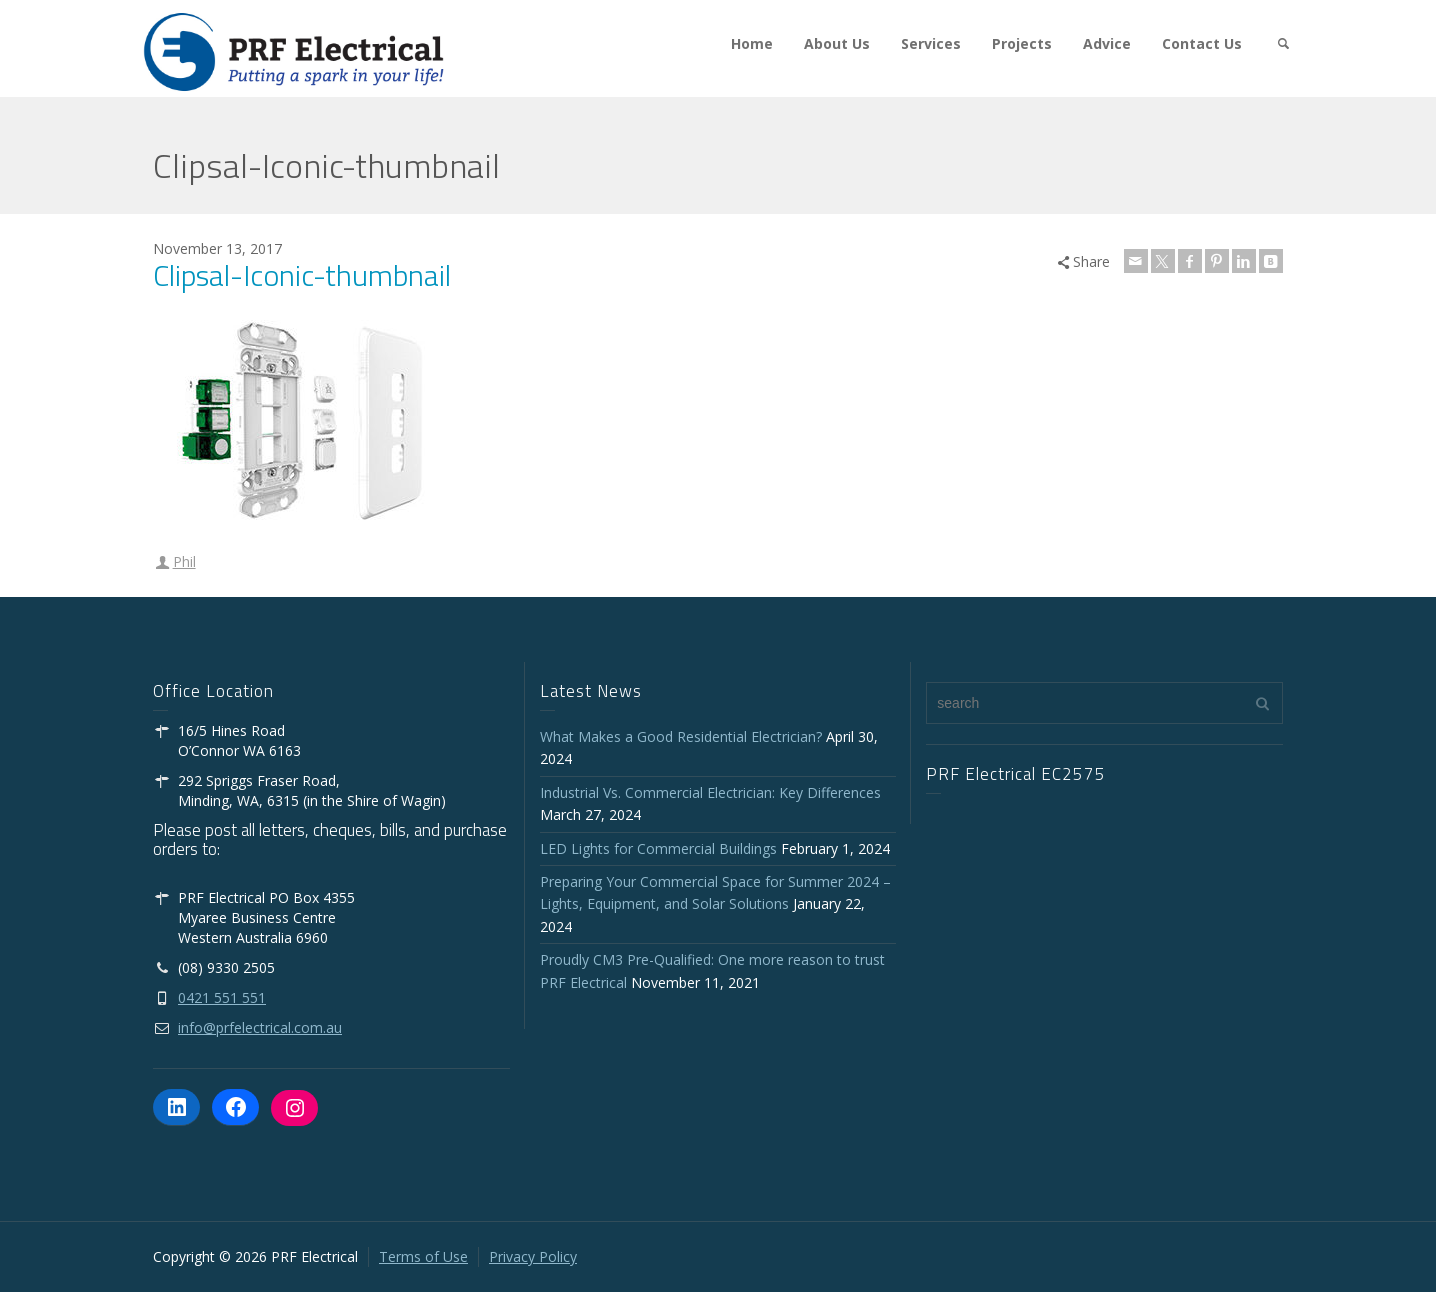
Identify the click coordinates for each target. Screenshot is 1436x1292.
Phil (184, 561)
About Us (837, 43)
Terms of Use (423, 1256)
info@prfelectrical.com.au (260, 1027)
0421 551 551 (222, 997)
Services (931, 43)
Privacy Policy (533, 1256)
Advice (1107, 43)
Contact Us (1202, 43)
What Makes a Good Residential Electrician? (681, 736)
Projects (1022, 43)
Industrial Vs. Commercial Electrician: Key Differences (714, 792)
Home (752, 43)
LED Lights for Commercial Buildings (658, 848)
